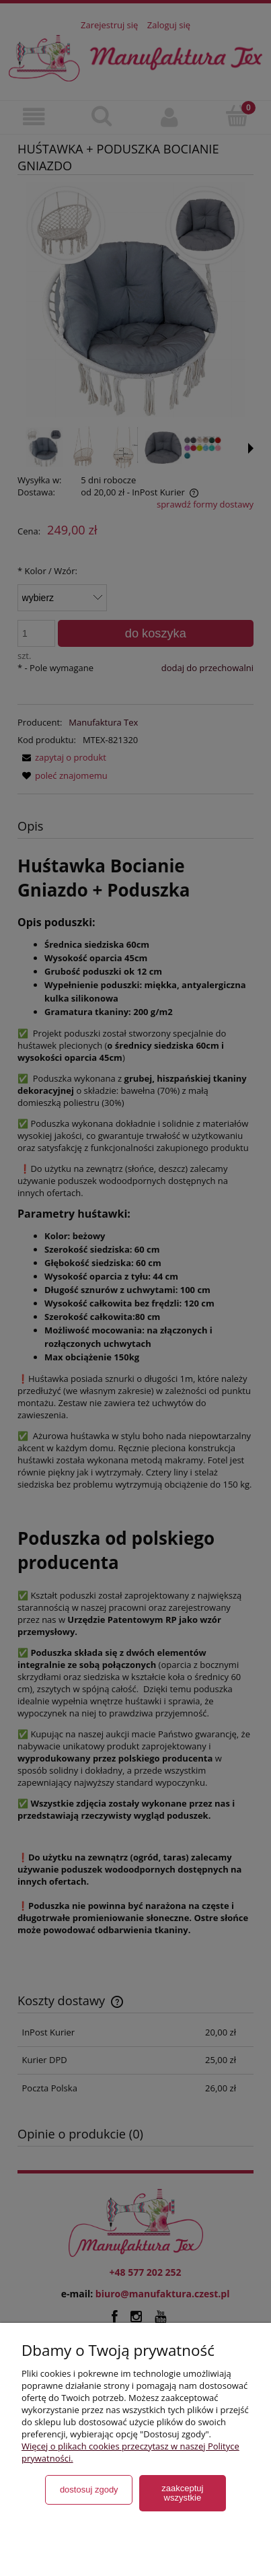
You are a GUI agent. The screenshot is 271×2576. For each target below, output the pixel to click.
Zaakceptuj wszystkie (182, 2493)
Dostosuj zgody (89, 2489)
